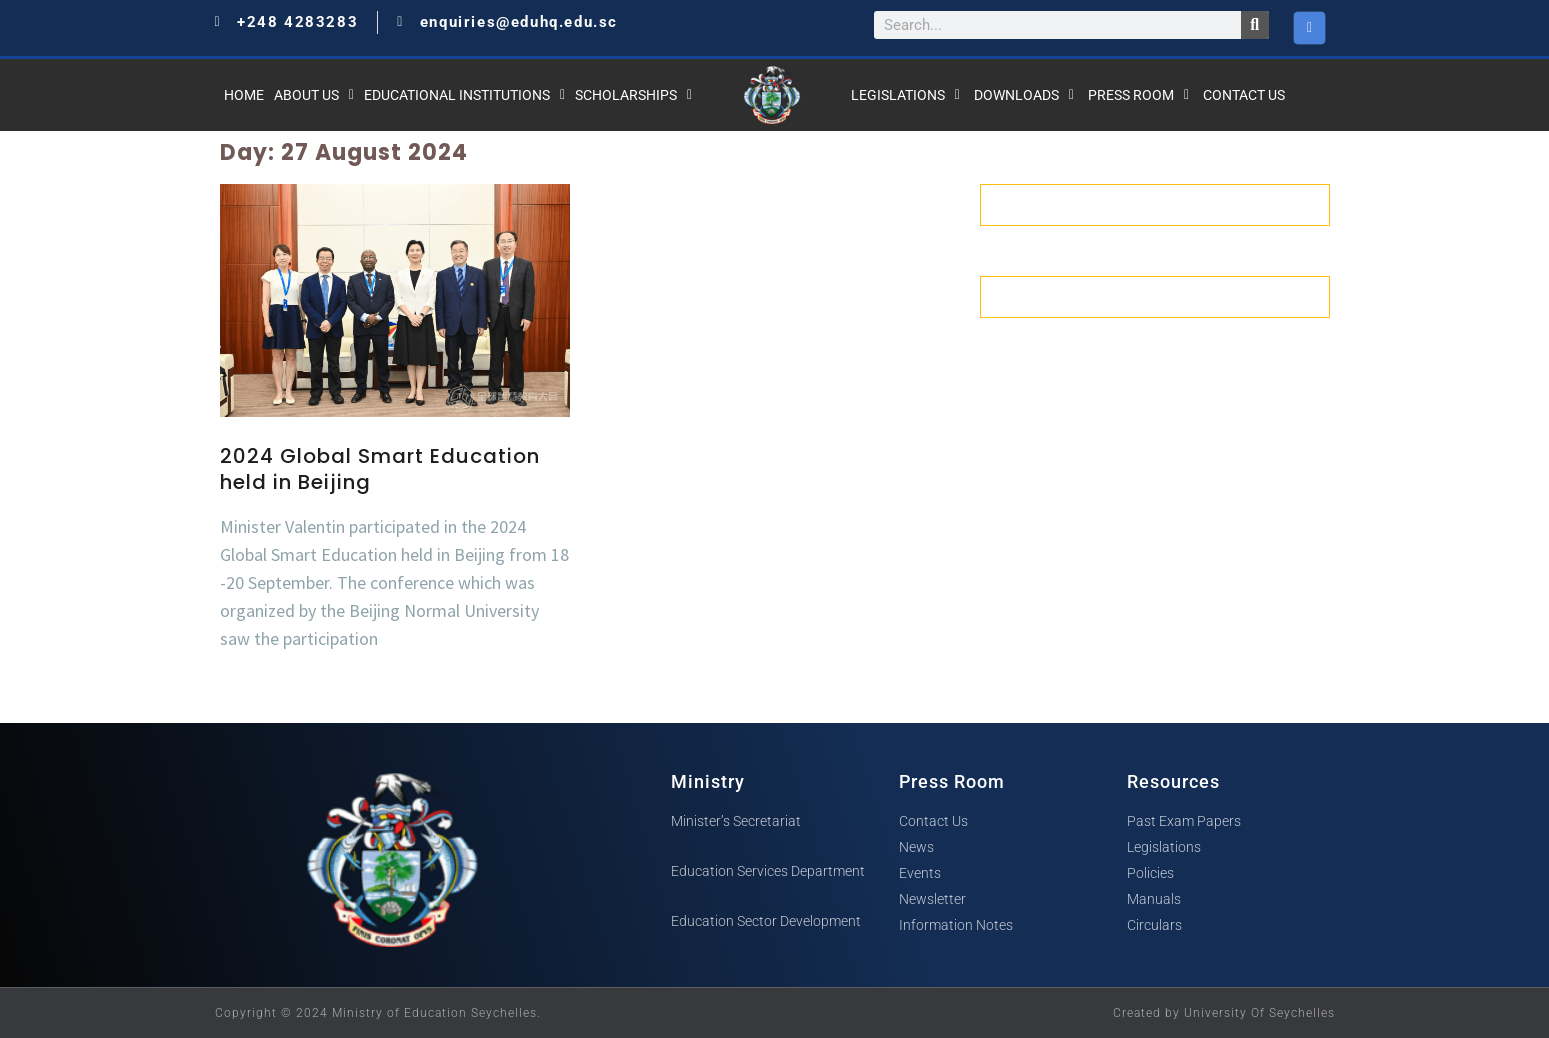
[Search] (1255, 25)
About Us (314, 95)
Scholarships (633, 95)
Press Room (1138, 95)
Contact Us (1244, 95)
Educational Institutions (464, 95)
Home (244, 95)
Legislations (905, 95)
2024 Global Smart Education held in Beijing (380, 469)
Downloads (1024, 95)
